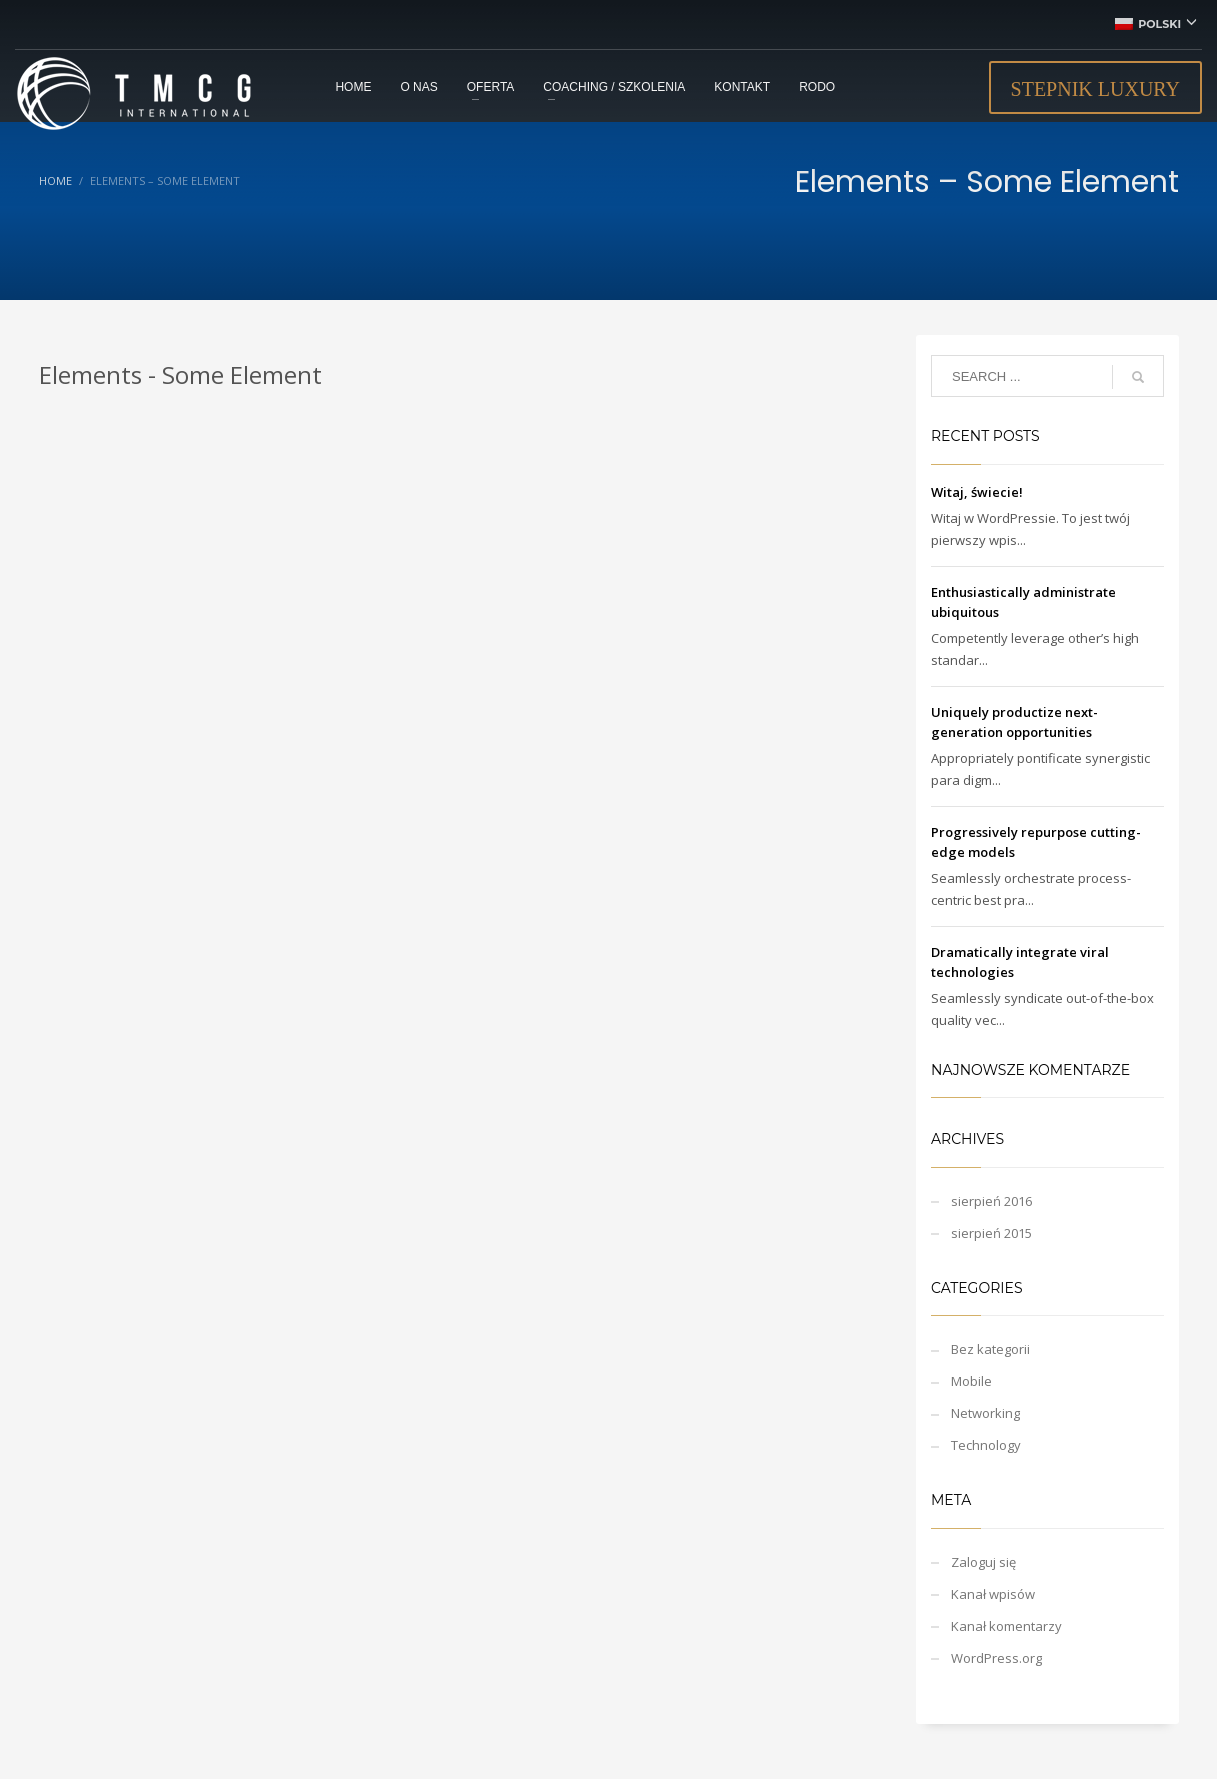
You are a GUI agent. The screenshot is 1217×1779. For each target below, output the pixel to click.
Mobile (971, 1381)
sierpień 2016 (991, 1201)
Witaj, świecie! (977, 492)
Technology (986, 1445)
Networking (985, 1413)
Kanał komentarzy (1006, 1626)
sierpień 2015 (991, 1233)
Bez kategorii (990, 1349)
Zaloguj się (983, 1562)
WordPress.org (996, 1658)
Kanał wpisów (993, 1594)
